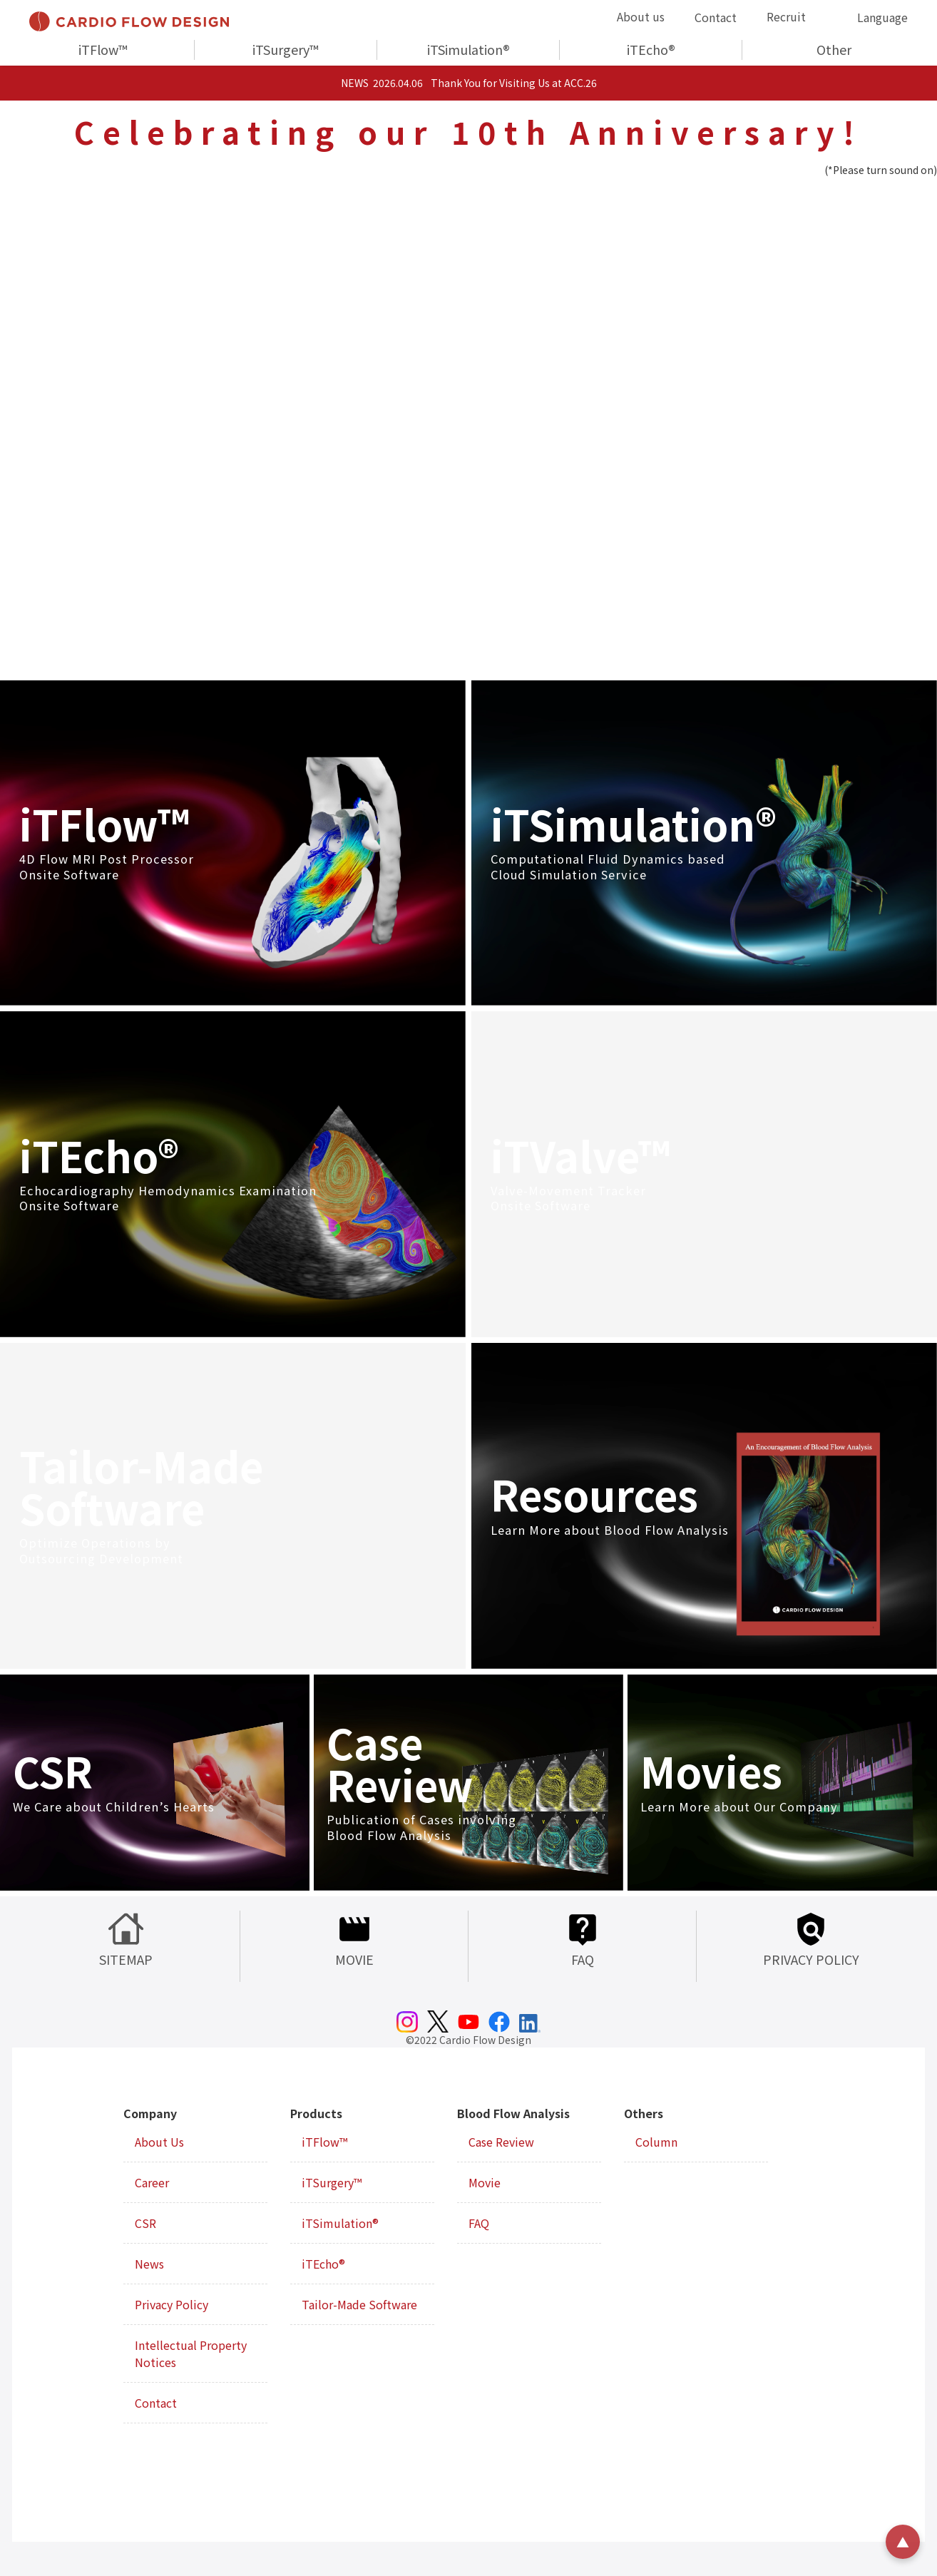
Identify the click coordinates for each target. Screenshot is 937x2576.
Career (152, 2182)
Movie (484, 2182)
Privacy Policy (171, 2304)
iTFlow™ (103, 49)
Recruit (786, 16)
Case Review (501, 2141)
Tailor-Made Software (359, 2304)
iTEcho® (651, 49)
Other (833, 49)
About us (641, 16)
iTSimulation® (468, 49)
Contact (716, 17)
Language (882, 17)
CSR (145, 2223)
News (149, 2263)
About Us (159, 2141)
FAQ (478, 2223)
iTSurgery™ (285, 49)
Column (656, 2141)
